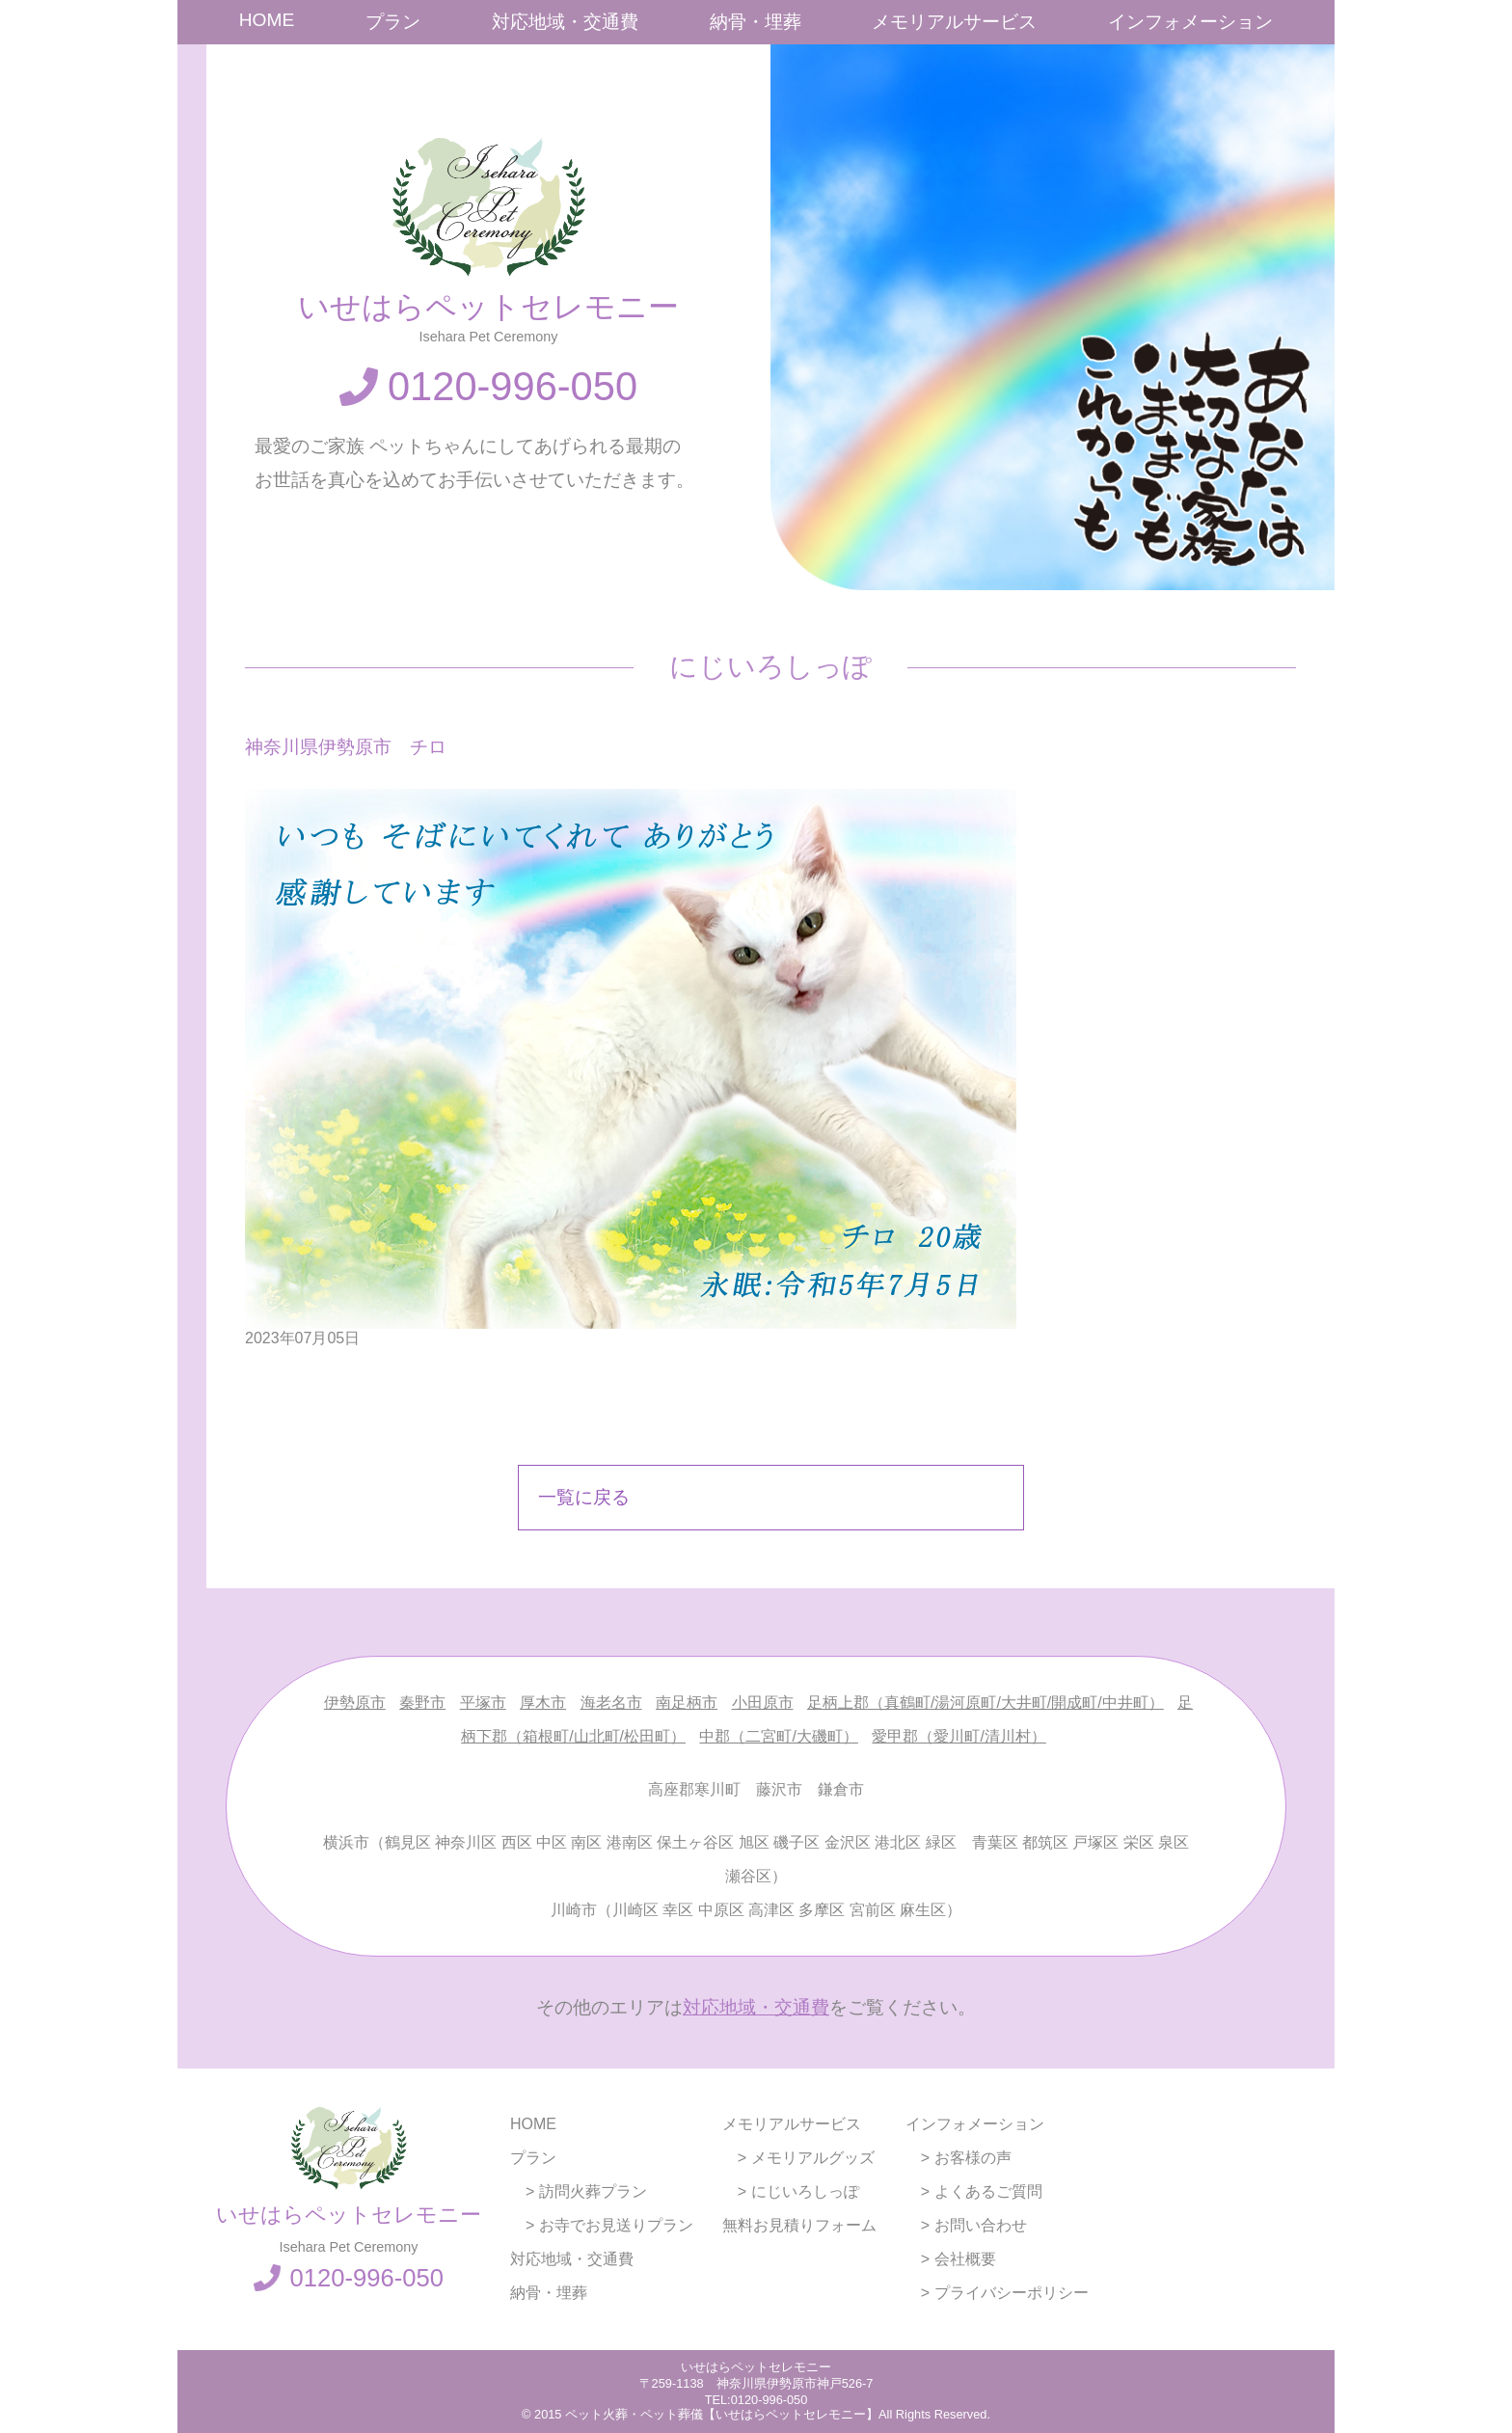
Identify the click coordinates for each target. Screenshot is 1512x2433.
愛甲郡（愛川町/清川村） (958, 1736)
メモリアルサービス (954, 22)
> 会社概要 (950, 2259)
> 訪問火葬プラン (578, 2191)
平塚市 (483, 1702)
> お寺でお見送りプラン (601, 2225)
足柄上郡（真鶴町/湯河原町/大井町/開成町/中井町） (985, 1702)
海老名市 (611, 1702)
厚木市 (543, 1702)
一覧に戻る (584, 1497)
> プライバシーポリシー (997, 2292)
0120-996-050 (512, 386)
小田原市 (763, 1702)
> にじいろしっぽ (790, 2191)
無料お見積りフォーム (799, 2225)
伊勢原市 (355, 1702)
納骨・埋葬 (755, 22)
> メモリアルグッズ (798, 2157)
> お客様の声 (958, 2157)
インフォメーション (1190, 22)
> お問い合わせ (966, 2225)
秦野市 (422, 1702)
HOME (267, 20)
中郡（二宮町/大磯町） (778, 1736)
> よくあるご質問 (973, 2191)
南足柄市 (686, 1702)
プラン (392, 22)
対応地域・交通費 (565, 22)
